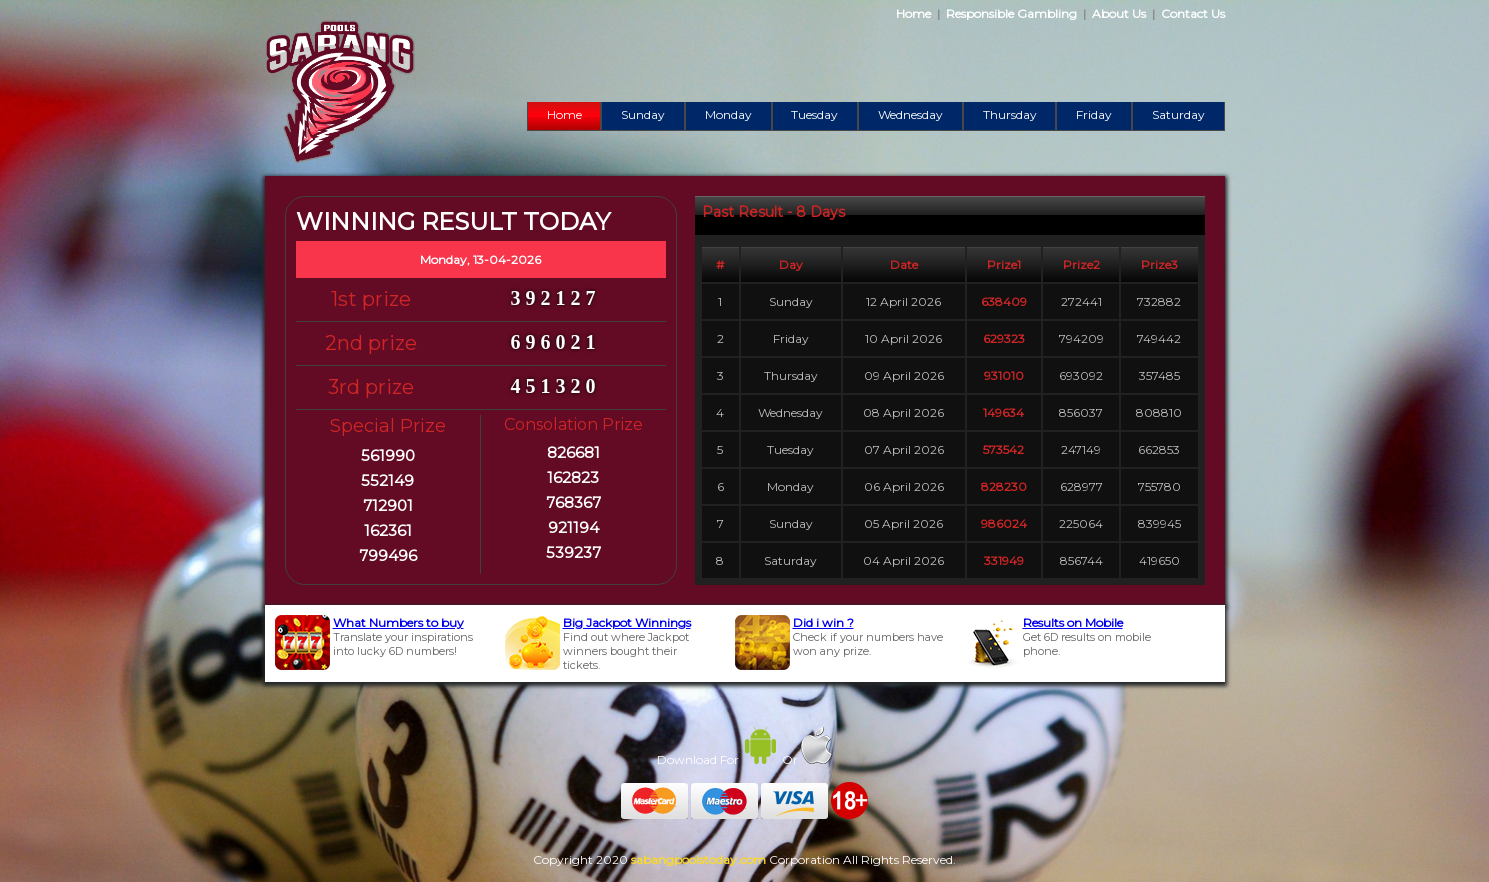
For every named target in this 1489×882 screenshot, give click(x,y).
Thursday (1010, 114)
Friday (1094, 114)
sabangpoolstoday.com (698, 859)
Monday (728, 114)
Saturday (1178, 114)
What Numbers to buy (398, 622)
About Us (1119, 13)
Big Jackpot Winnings (627, 622)
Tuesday (814, 114)
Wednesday (910, 114)
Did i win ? (823, 622)
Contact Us (1193, 13)
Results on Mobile (1073, 622)
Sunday (643, 114)
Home (913, 13)
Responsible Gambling (1011, 13)
